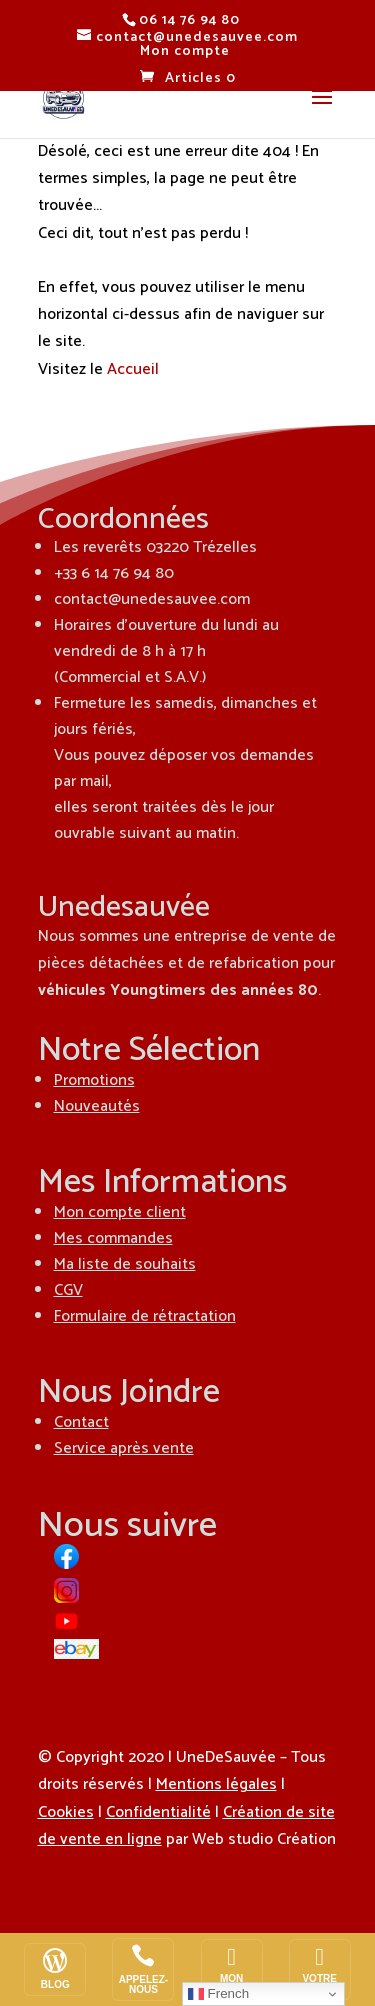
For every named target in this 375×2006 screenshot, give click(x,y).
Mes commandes (113, 1238)
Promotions (94, 1080)
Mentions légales (216, 1784)
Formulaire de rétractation (145, 1316)
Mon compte (185, 51)
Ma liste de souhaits (125, 1264)
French (218, 1994)
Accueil (133, 369)
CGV (68, 1290)
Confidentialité (158, 1812)
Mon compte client (120, 1212)
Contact (81, 1422)
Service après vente (124, 1448)
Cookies (66, 1812)
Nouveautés (97, 1106)
